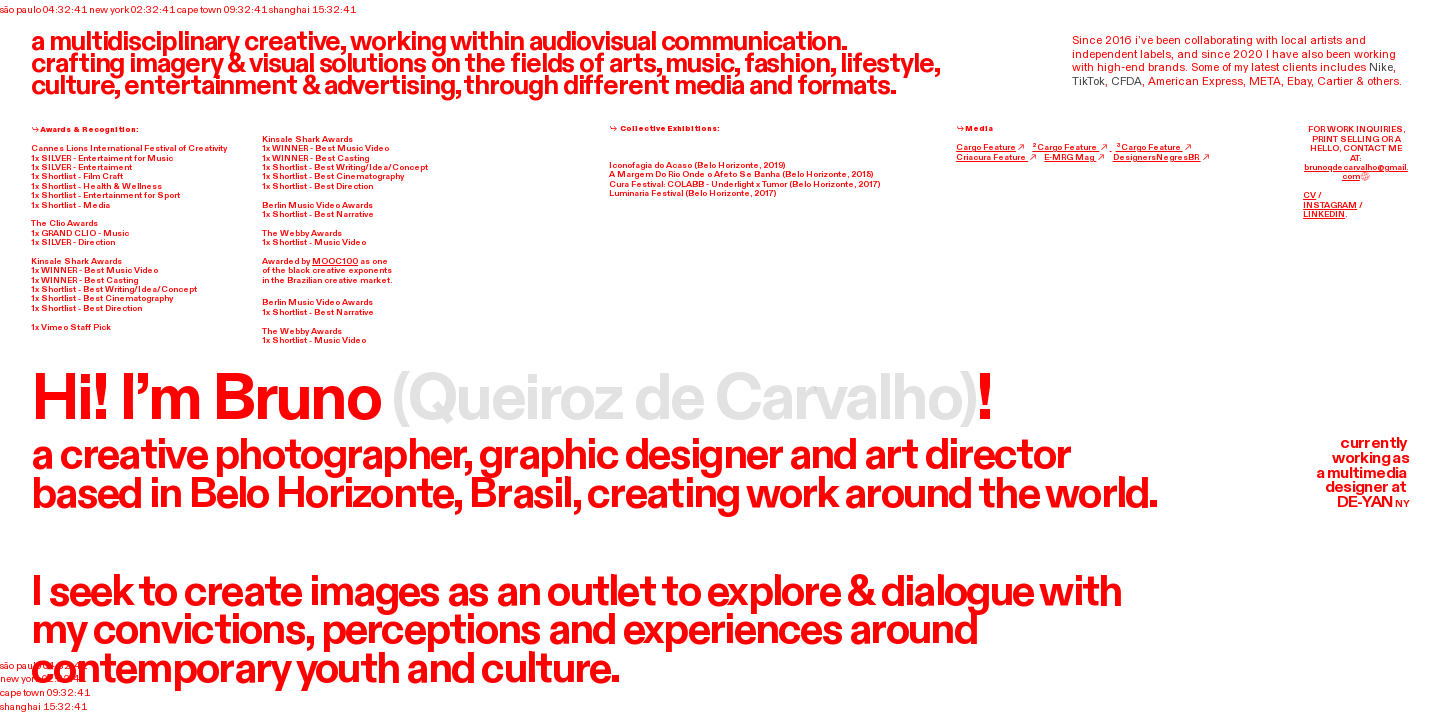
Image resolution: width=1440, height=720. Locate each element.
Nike (1381, 67)
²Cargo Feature (1071, 147)
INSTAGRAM (1330, 205)
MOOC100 (335, 261)
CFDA (1126, 81)
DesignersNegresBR (1162, 157)
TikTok (1088, 81)
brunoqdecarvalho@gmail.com (1356, 172)
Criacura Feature (997, 157)
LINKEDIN (1324, 214)
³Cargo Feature (1154, 147)
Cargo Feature (991, 147)
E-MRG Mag (1075, 157)
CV (1309, 195)
